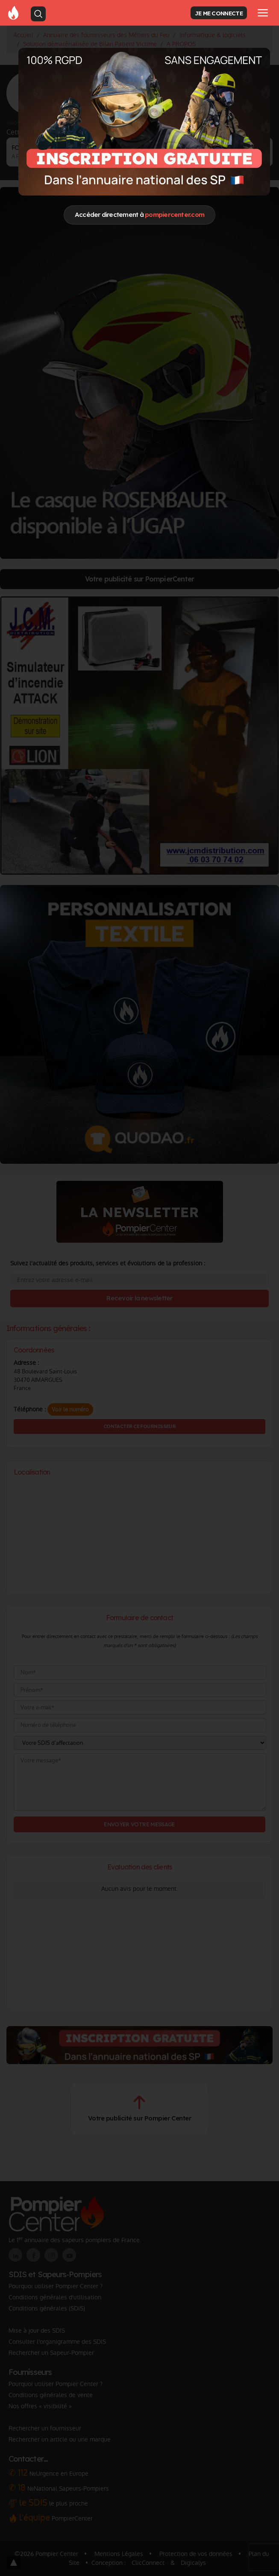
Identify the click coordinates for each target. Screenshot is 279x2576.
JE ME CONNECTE (219, 13)
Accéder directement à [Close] (139, 214)
